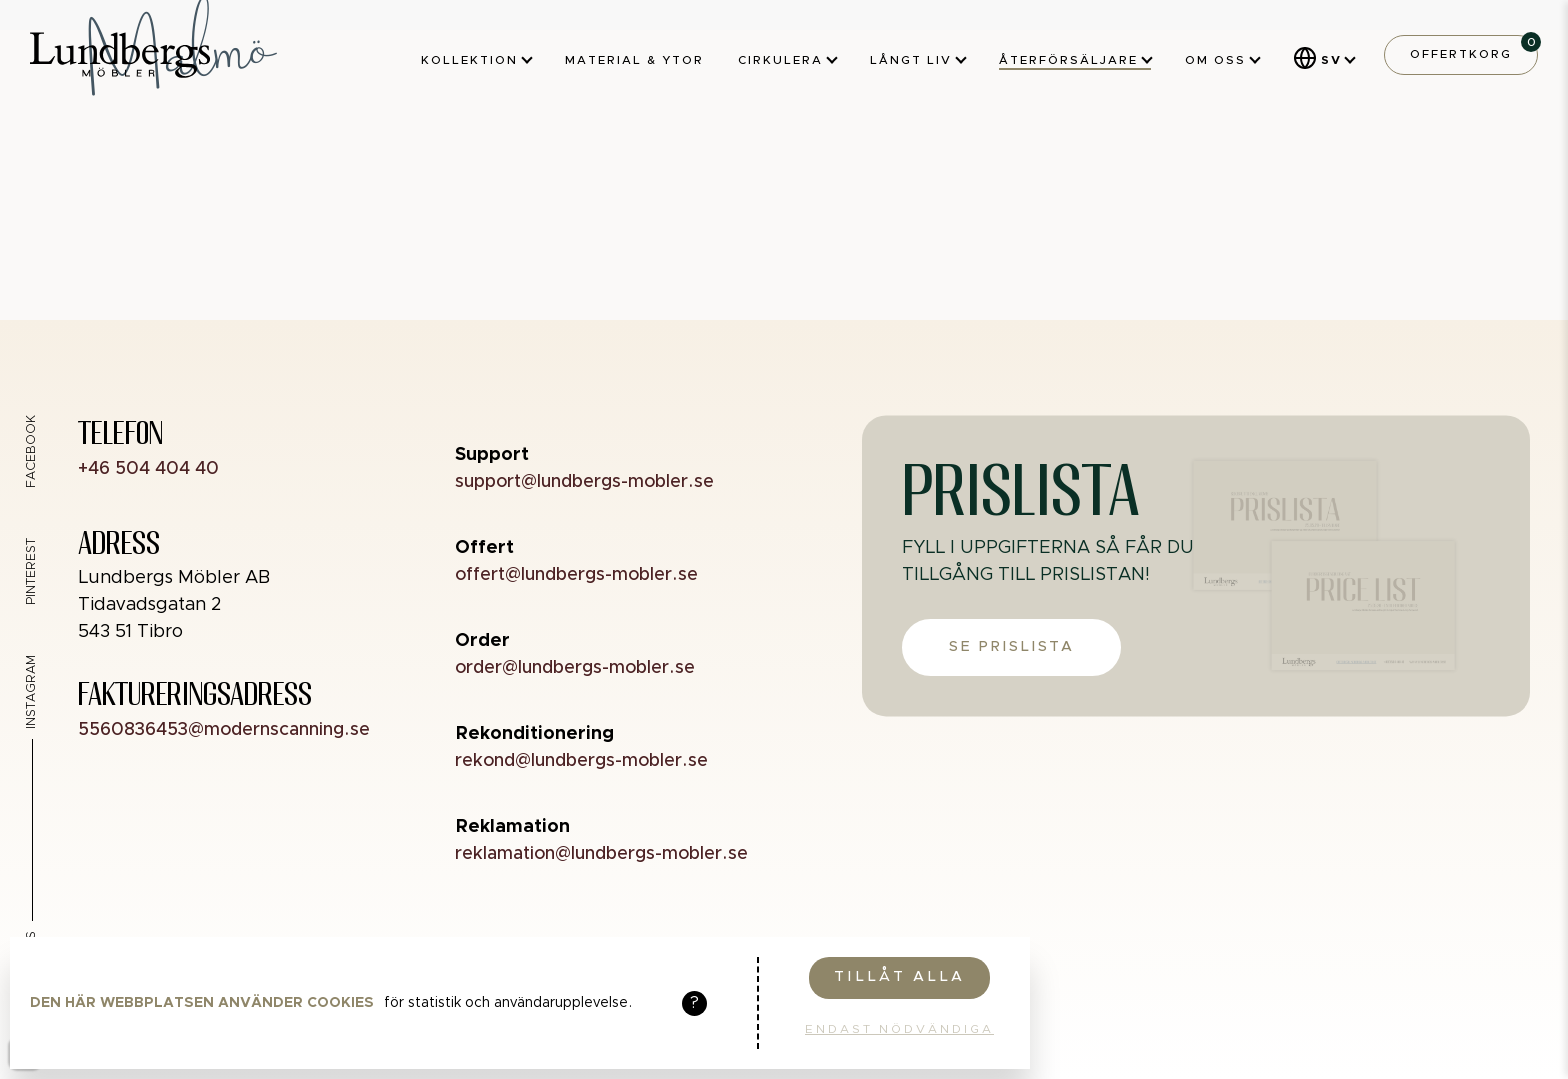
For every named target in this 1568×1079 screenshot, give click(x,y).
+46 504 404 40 (148, 469)
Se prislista (1011, 647)
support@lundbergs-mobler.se (584, 482)
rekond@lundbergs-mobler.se (581, 761)
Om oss (1222, 60)
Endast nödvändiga (899, 1029)
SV (1331, 60)
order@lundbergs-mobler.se (575, 668)
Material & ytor (634, 60)
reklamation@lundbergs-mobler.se (601, 854)
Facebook (31, 451)
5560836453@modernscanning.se (224, 730)
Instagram (31, 692)
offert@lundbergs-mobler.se (576, 575)
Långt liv (917, 60)
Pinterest (31, 571)
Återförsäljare (1075, 60)
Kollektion (476, 60)
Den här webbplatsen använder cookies (202, 1003)
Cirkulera (787, 60)
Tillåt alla (899, 977)
